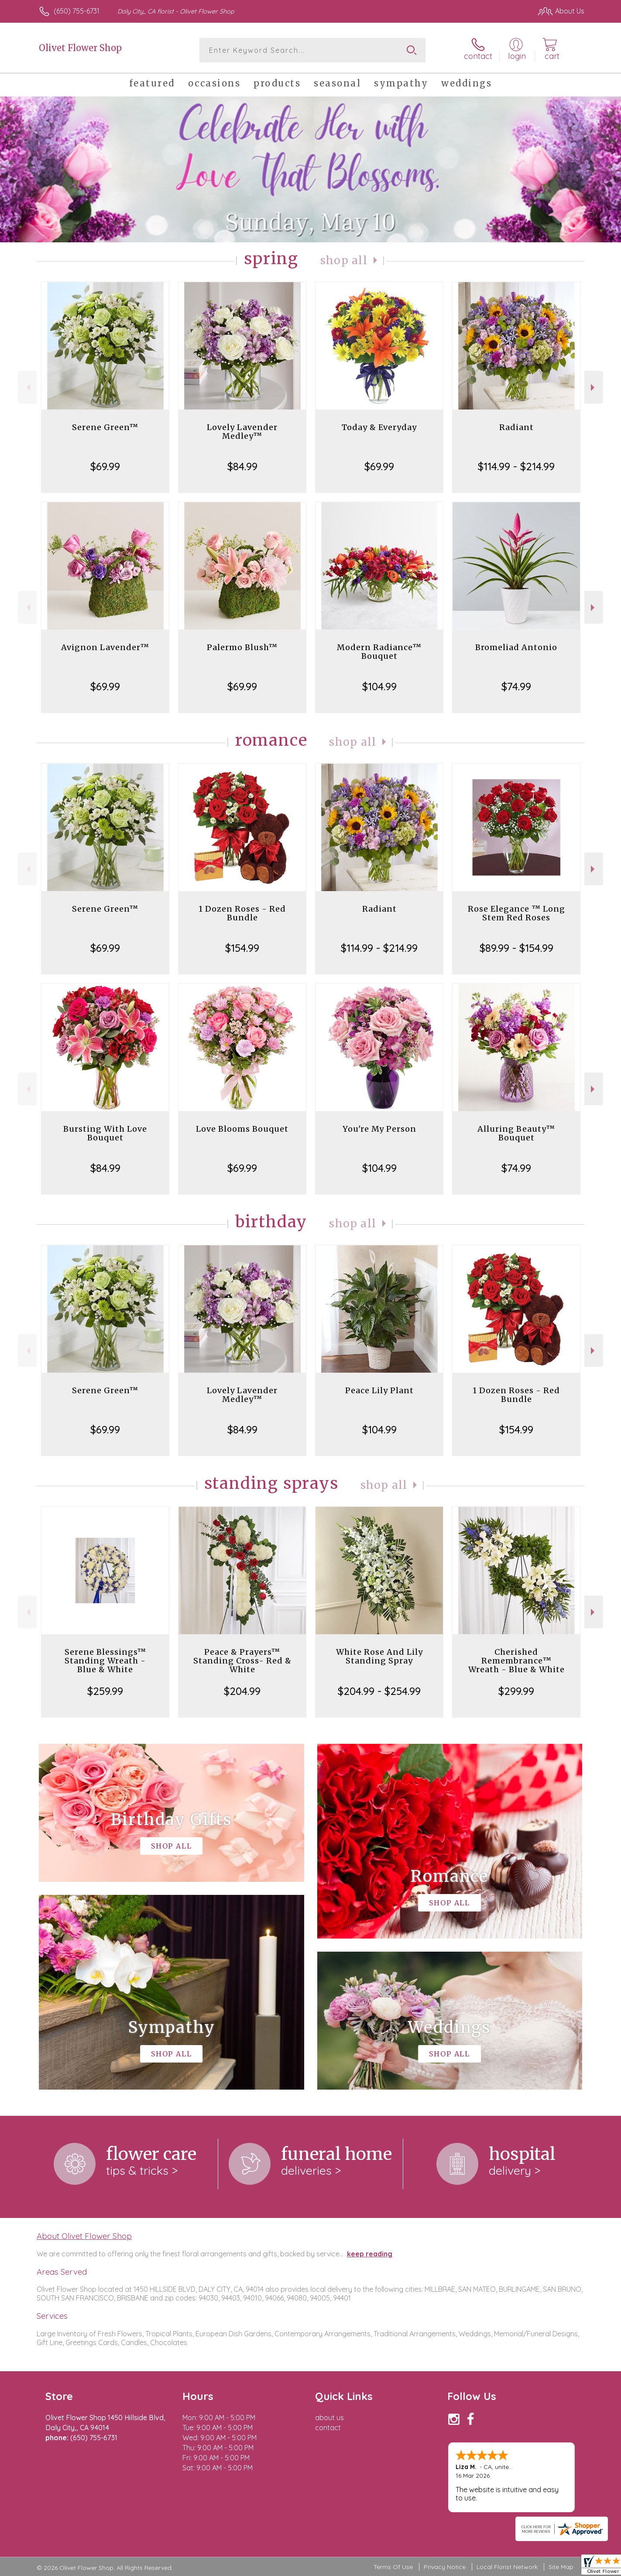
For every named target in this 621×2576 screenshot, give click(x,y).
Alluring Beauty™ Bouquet (516, 1133)
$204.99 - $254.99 (379, 1691)
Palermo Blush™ (242, 647)
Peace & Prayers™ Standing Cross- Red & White (242, 1660)
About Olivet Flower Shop (84, 2236)
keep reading (369, 2253)
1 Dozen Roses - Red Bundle (242, 913)
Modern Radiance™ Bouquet (379, 651)
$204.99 (242, 1691)
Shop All (343, 260)
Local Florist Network (507, 2567)
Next (593, 387)
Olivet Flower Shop (80, 47)
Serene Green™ (105, 427)
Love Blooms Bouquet (242, 1129)
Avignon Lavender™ (105, 647)
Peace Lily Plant (379, 1390)
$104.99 (379, 686)
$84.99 (242, 466)
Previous (27, 387)
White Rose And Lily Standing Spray (379, 1656)
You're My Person (379, 1129)
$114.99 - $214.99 (516, 466)
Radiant (516, 427)
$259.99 (105, 1691)
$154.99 (242, 947)
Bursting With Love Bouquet (105, 1133)
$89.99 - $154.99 (516, 947)
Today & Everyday (379, 427)
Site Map (561, 2567)
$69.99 (105, 466)
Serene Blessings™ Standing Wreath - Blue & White (105, 1660)
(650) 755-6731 (76, 11)
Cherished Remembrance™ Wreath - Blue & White (516, 1660)
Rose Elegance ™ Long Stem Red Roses (516, 913)
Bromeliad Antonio (516, 647)
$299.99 (516, 1691)
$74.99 (516, 686)
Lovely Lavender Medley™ (242, 431)
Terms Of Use (393, 2567)
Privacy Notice (445, 2567)
